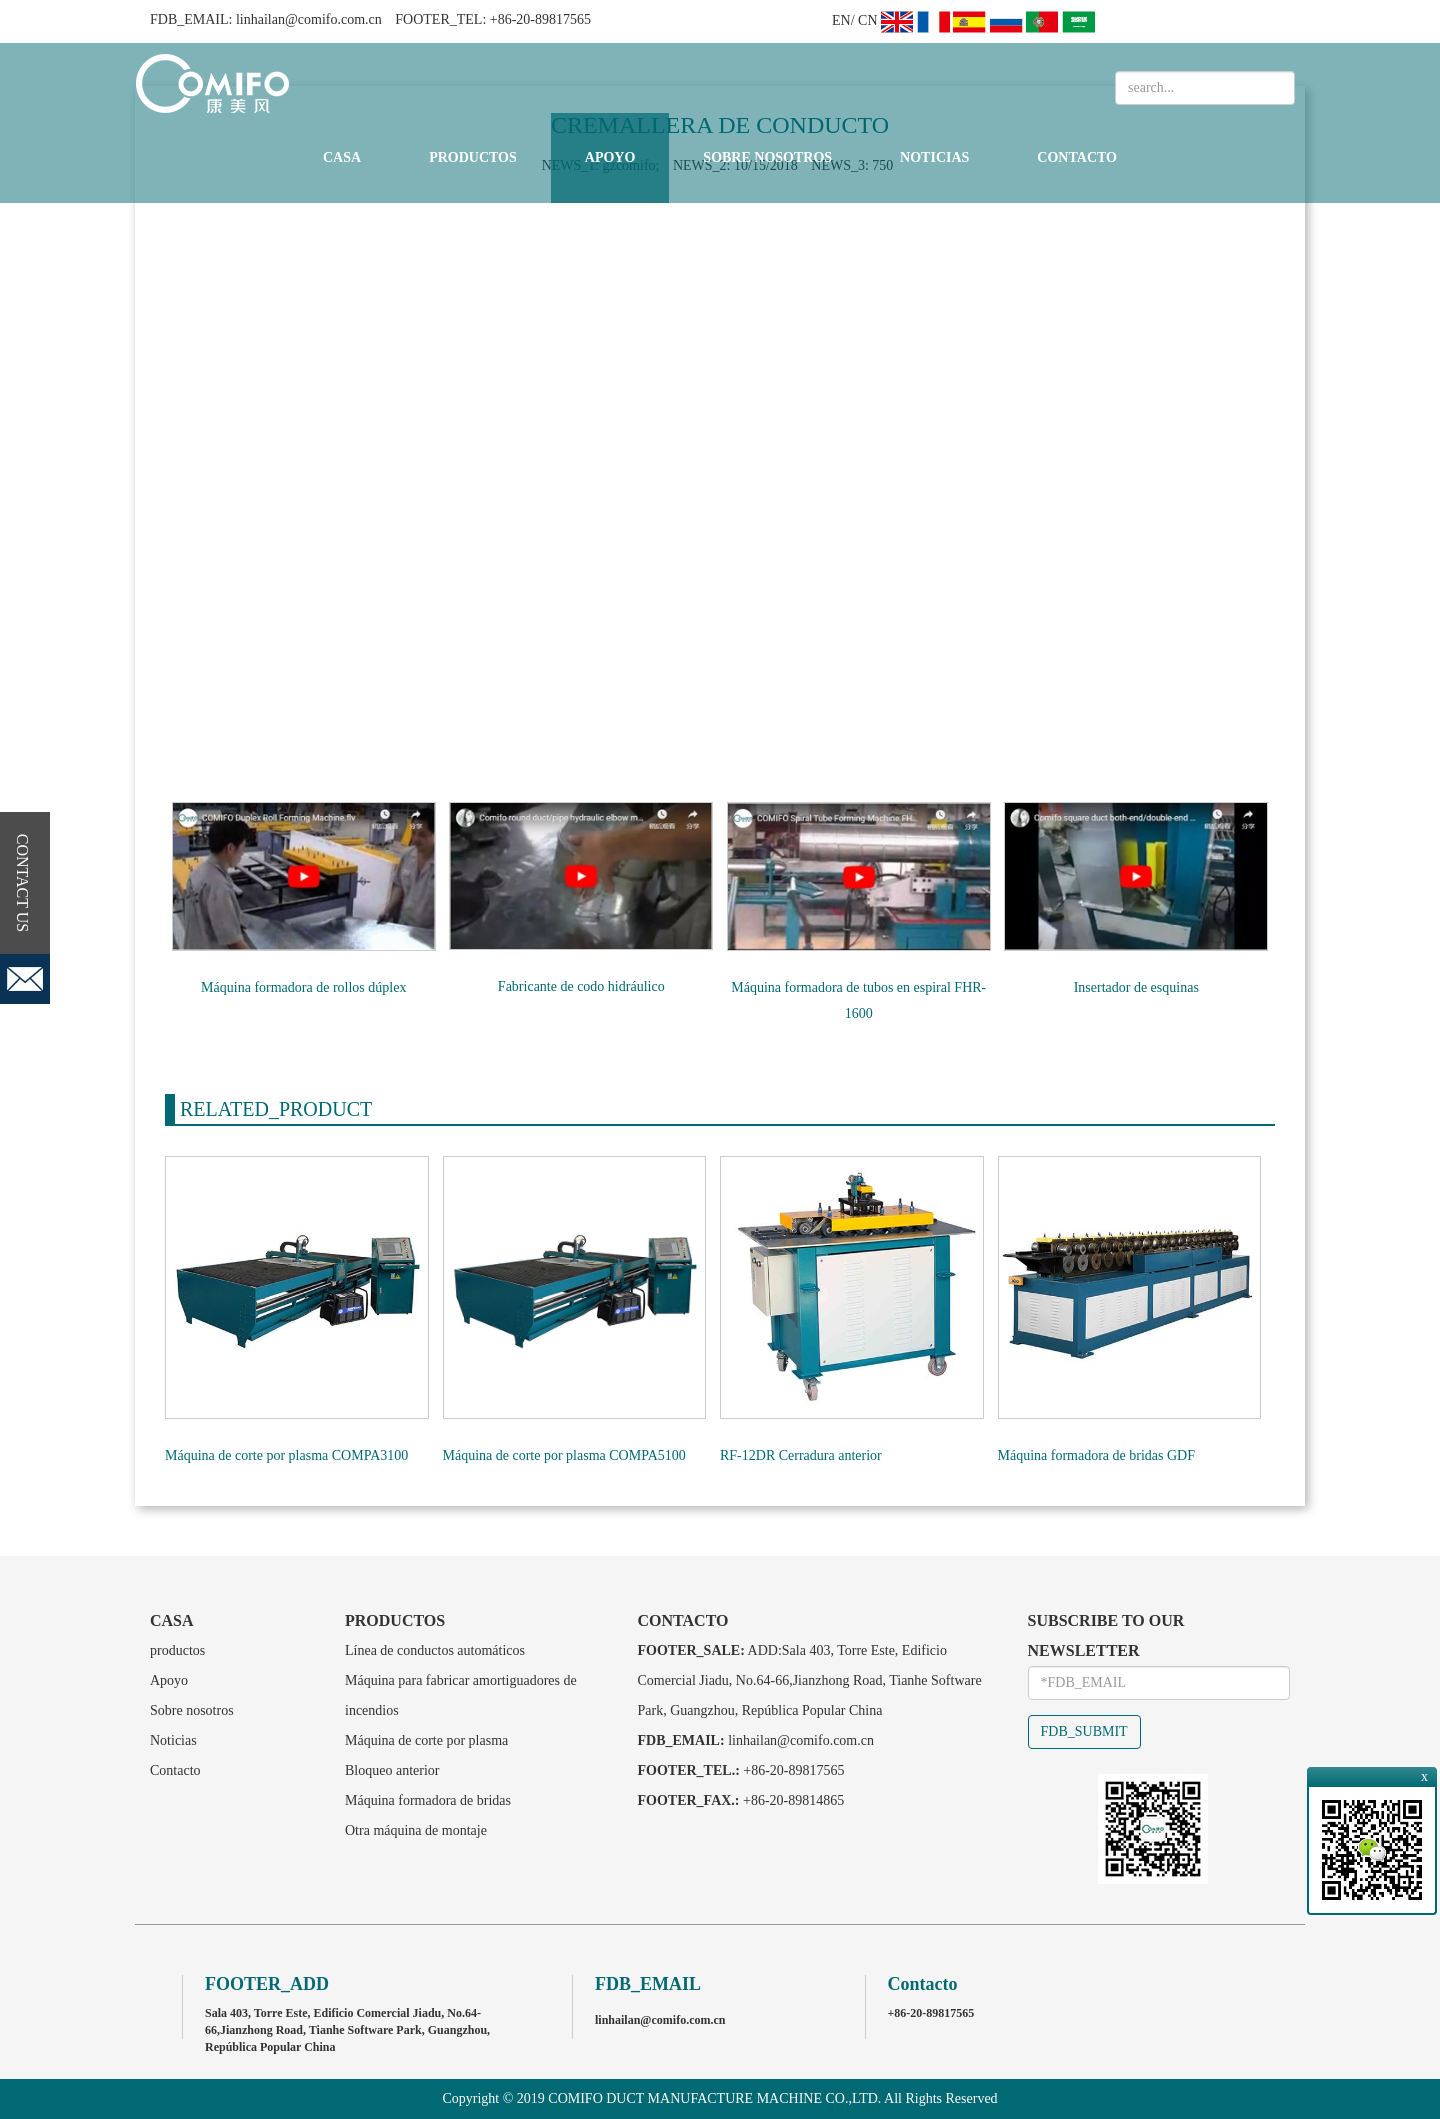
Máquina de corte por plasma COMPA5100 (564, 1455)
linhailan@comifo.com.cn (309, 19)
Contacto (1077, 157)
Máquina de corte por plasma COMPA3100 (286, 1455)
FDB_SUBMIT (1084, 1731)
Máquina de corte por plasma (426, 1740)
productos (473, 157)
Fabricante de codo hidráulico (581, 986)
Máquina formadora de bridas (428, 1800)
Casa (342, 157)
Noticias (934, 157)
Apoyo (610, 157)
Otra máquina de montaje (416, 1830)
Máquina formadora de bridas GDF (1097, 1455)
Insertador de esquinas (1136, 987)
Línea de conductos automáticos (435, 1650)
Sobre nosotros (767, 157)
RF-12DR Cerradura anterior (801, 1455)
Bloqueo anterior (392, 1770)
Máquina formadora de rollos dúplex (303, 987)
